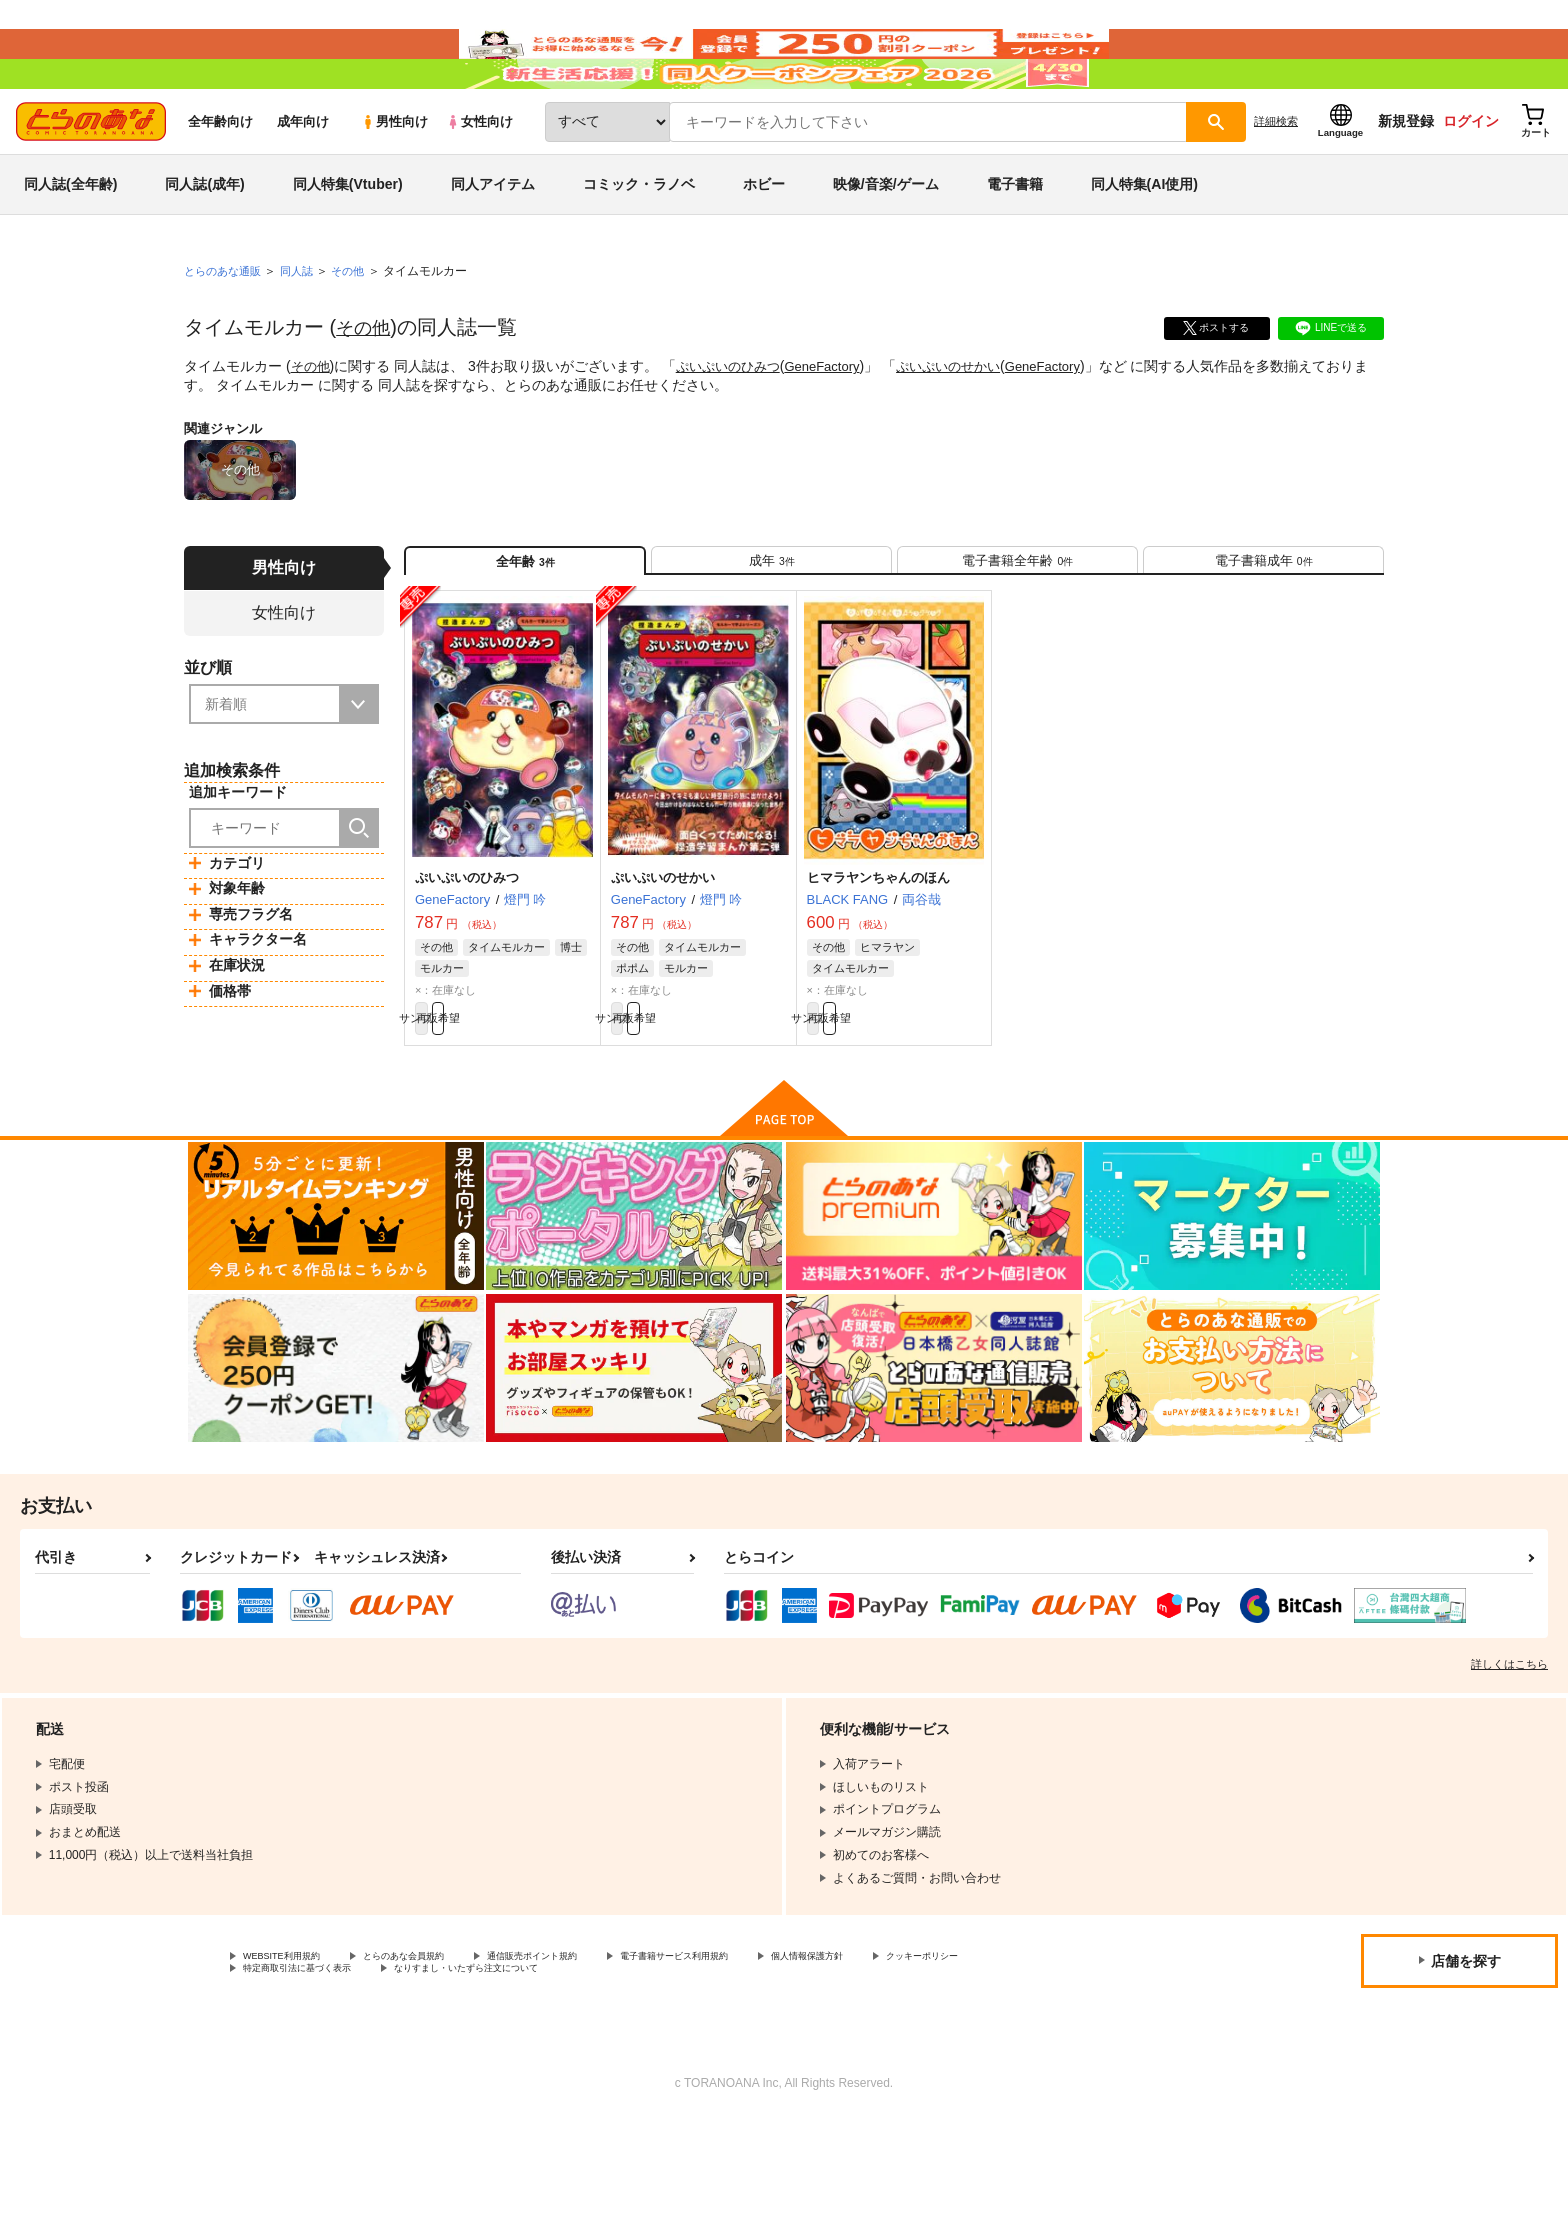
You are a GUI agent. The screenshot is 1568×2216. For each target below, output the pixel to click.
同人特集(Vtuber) (348, 244)
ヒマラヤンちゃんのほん (878, 955)
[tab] (771, 628)
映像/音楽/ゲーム (886, 244)
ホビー (764, 244)
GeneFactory (835, 426)
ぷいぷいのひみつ (735, 426)
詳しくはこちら (1509, 1752)
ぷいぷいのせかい (969, 426)
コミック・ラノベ (639, 244)
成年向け (303, 181)
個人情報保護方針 (937, 2046)
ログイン (1471, 181)
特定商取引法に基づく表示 (454, 2063)
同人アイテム (493, 244)
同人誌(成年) (204, 244)
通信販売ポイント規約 (599, 2046)
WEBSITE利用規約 (294, 2046)
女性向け (479, 181)
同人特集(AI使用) (1144, 244)
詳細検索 (1276, 181)
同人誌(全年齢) (70, 244)
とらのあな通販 (226, 331)
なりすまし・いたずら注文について (665, 2063)
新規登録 (1406, 181)
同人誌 (305, 331)
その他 (366, 387)
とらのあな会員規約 (442, 2046)
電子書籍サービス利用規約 (774, 2046)
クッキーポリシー (291, 2063)
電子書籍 (1015, 244)
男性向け (394, 181)
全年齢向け (220, 181)
